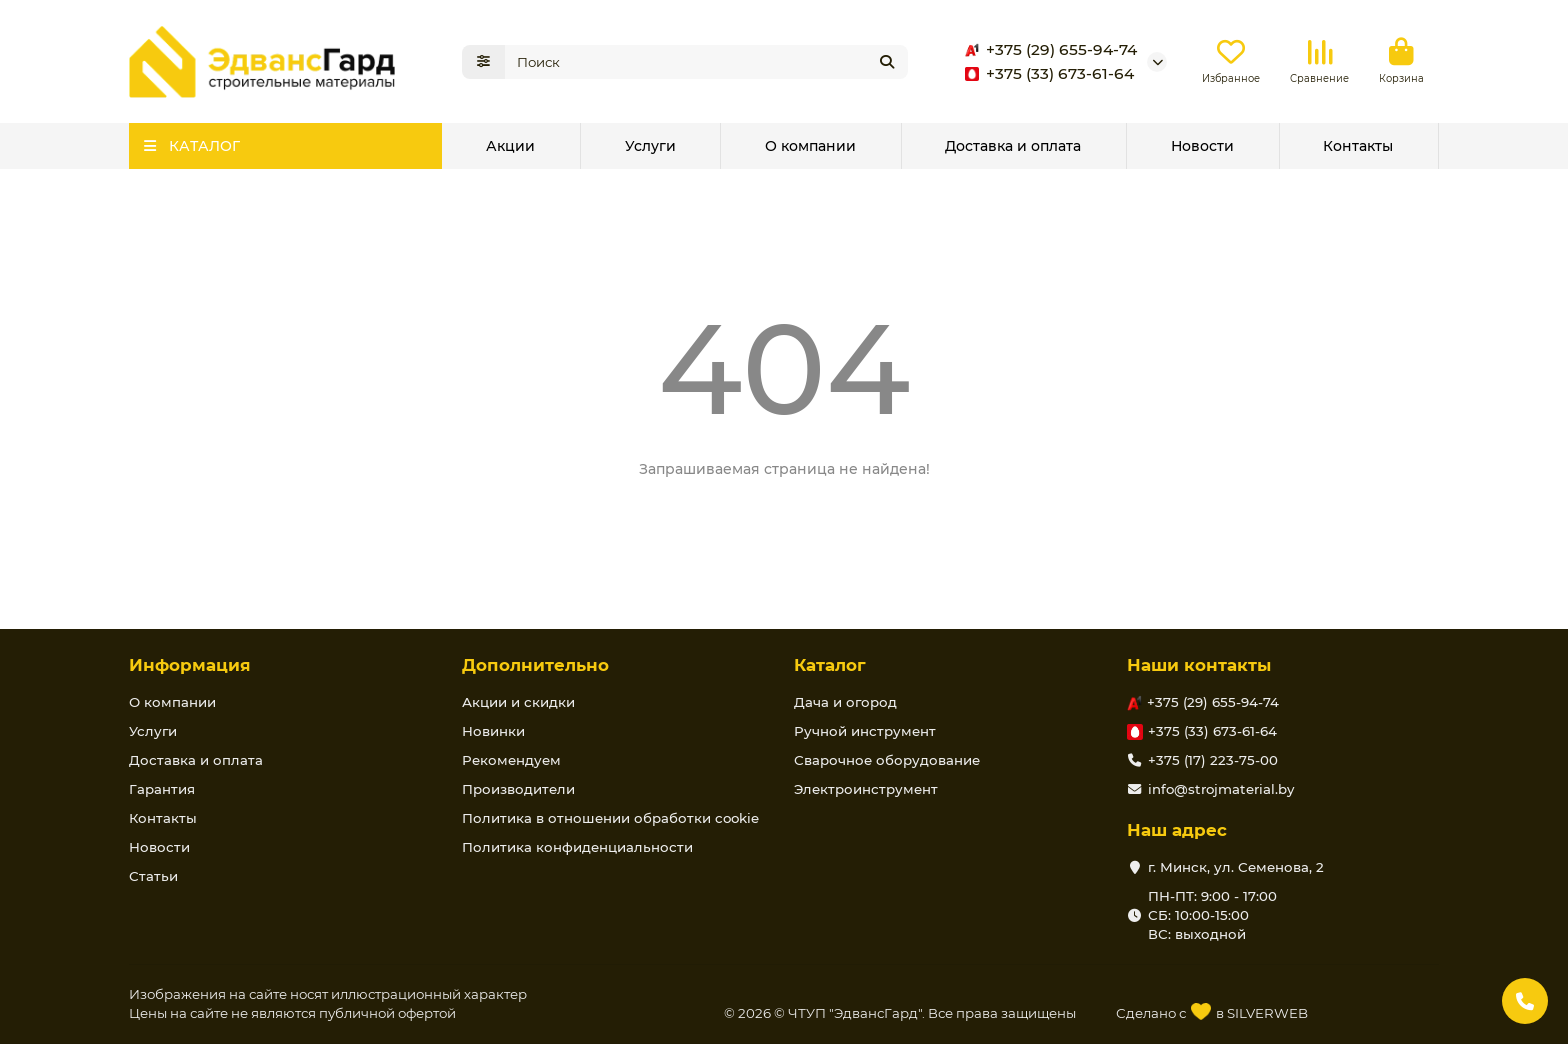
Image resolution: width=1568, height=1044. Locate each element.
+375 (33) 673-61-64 (1046, 74)
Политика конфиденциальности (577, 847)
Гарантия (162, 789)
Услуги (650, 146)
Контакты (1358, 146)
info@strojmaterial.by (1221, 789)
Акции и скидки (518, 702)
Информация (190, 665)
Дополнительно (535, 665)
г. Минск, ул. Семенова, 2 (1236, 867)
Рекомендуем (511, 760)
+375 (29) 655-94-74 (1047, 50)
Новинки (493, 731)
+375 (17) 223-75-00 (1213, 760)
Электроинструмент (866, 789)
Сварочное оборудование (887, 760)
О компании (810, 146)
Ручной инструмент (865, 731)
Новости (1202, 146)
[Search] (707, 62)
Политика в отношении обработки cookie (610, 818)
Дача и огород (845, 702)
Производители (518, 789)
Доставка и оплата (1013, 146)
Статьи (153, 876)
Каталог (830, 665)
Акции (510, 146)
